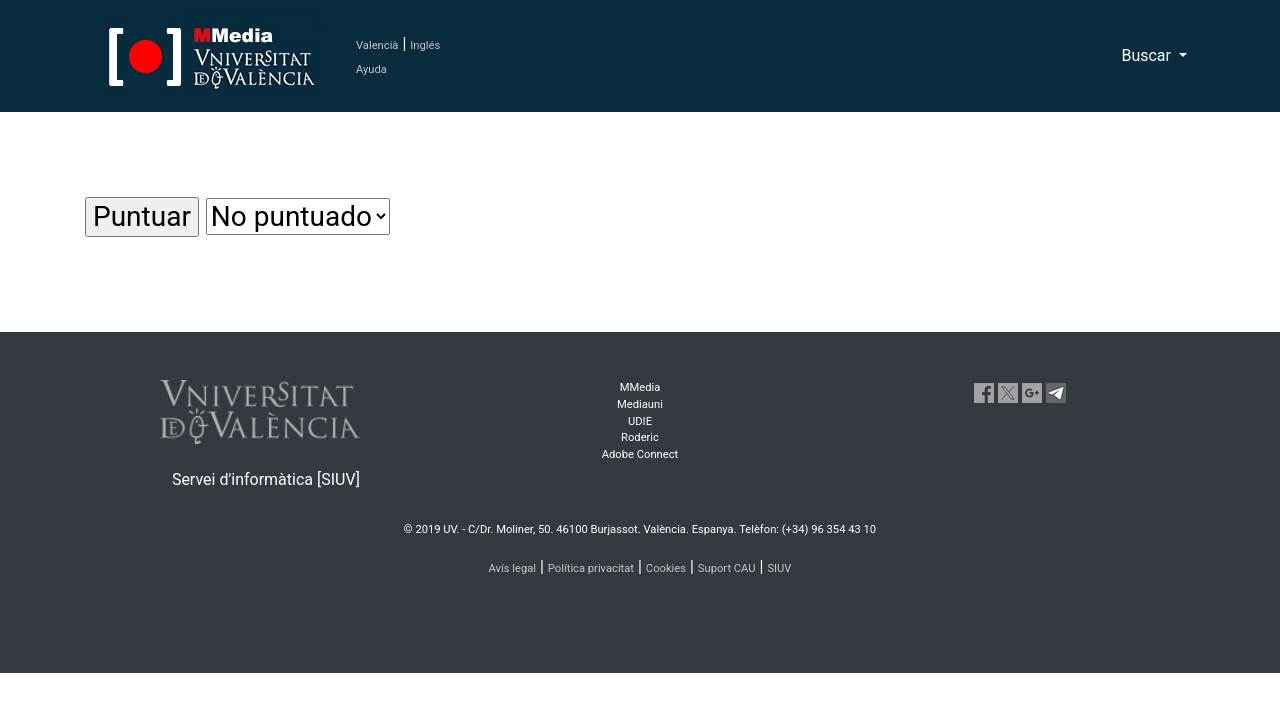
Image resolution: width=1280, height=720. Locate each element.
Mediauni (640, 404)
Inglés (425, 45)
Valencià (377, 45)
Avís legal (513, 568)
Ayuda (371, 69)
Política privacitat (591, 568)
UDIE (640, 421)
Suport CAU (727, 568)
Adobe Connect (640, 454)
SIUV (779, 568)
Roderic (640, 437)
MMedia (640, 387)
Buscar (1148, 55)
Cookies (666, 568)
